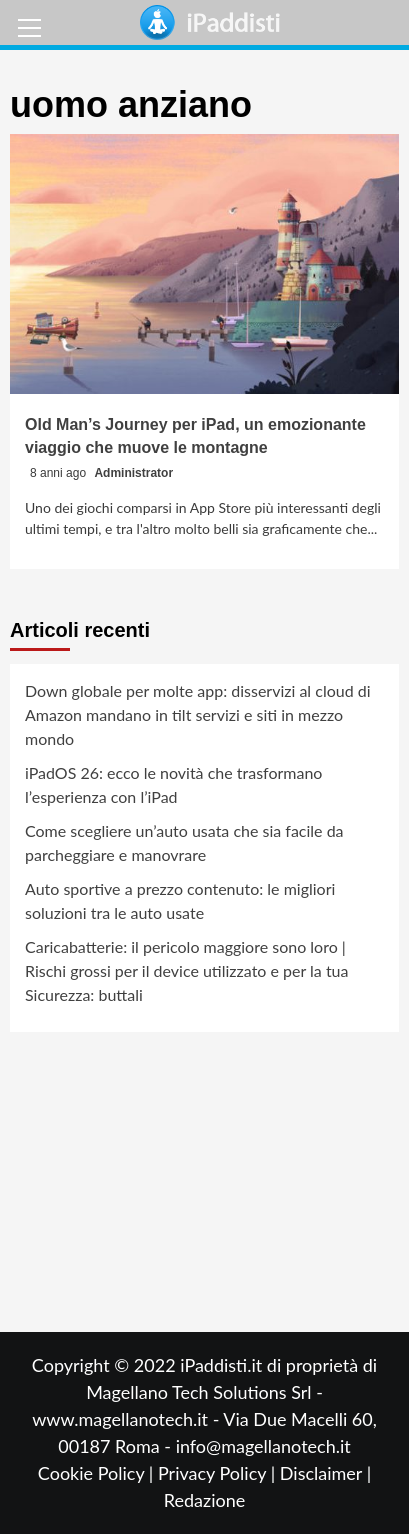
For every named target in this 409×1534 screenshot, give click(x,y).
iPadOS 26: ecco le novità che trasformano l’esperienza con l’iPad (173, 784)
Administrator (133, 473)
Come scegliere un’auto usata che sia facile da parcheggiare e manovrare (184, 842)
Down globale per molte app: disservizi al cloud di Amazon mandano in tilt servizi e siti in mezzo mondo (198, 714)
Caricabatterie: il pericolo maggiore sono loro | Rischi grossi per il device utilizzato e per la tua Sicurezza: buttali (186, 970)
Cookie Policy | (98, 1473)
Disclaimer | (325, 1473)
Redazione (204, 1500)
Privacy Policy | (219, 1473)
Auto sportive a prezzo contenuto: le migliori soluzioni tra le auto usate (180, 900)
